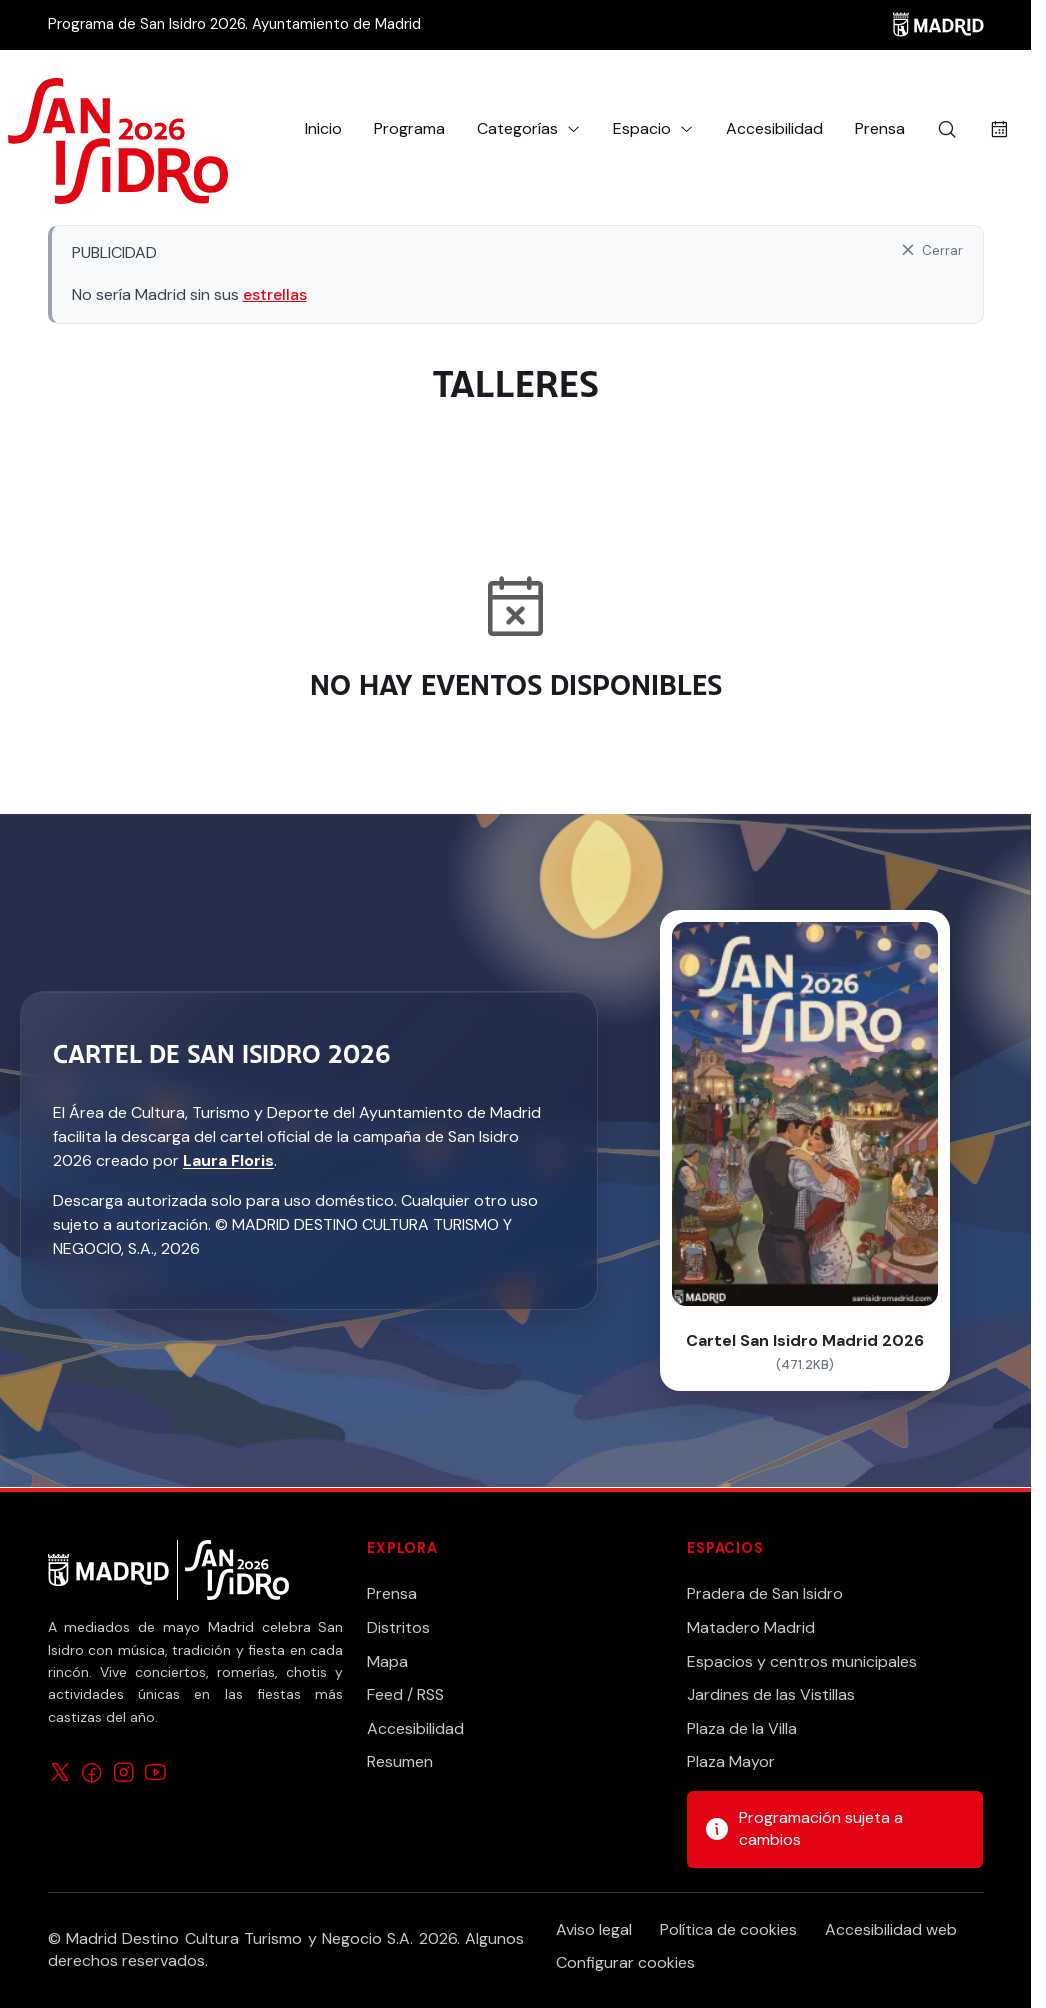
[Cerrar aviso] (931, 250)
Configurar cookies (625, 1962)
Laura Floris (228, 1160)
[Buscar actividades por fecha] (999, 129)
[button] (529, 129)
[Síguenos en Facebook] (92, 1770)
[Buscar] (947, 129)
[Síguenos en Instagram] (124, 1770)
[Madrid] (938, 25)
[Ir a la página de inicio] (118, 129)
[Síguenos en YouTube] (156, 1770)
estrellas (275, 294)
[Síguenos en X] (60, 1770)
